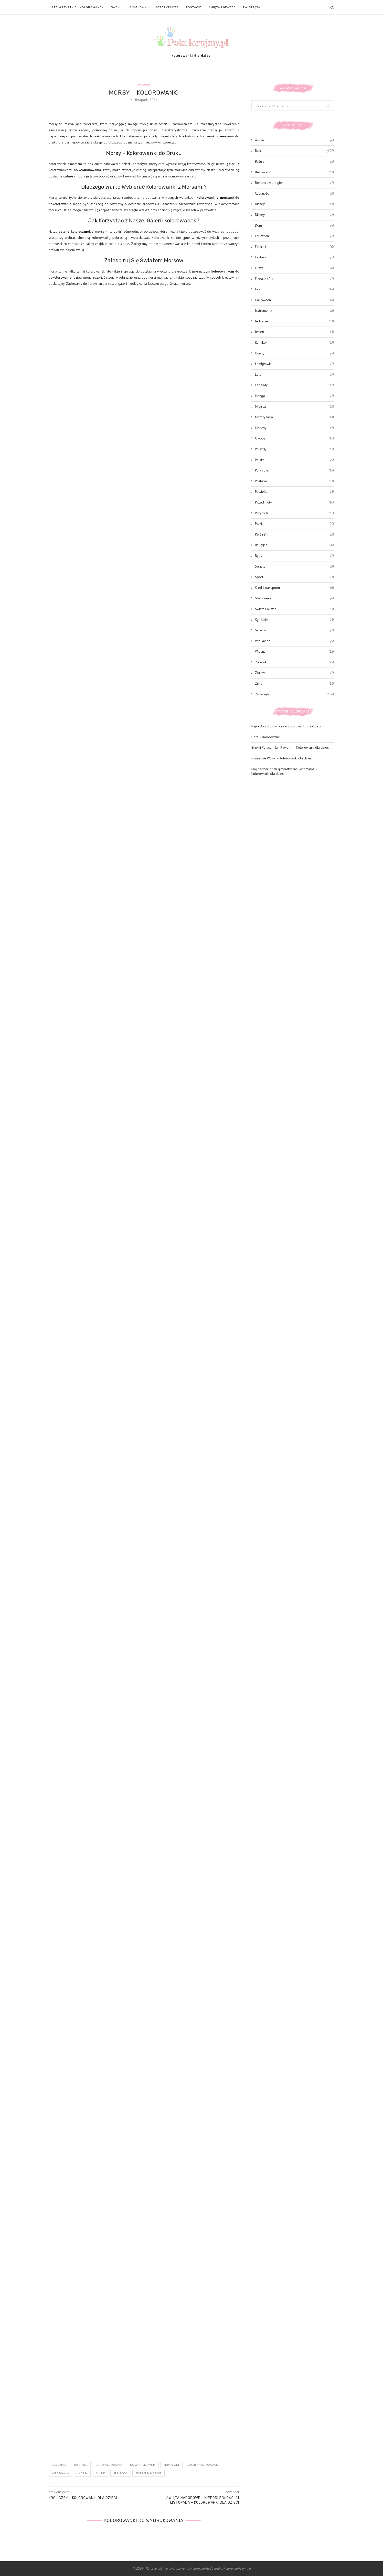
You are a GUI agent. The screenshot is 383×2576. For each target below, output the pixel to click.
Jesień (294, 331)
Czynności (294, 193)
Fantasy (294, 257)
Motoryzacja (167, 7)
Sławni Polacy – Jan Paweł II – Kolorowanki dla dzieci (290, 747)
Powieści (294, 491)
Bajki (115, 7)
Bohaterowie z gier (294, 182)
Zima (294, 683)
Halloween (294, 300)
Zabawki (294, 662)
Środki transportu (294, 587)
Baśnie (294, 161)
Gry (294, 289)
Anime (294, 140)
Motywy (294, 428)
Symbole (294, 619)
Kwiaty (294, 353)
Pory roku (294, 470)
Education (294, 236)
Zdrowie (294, 672)
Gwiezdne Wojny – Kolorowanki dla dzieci (281, 758)
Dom (294, 225)
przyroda (120, 2473)
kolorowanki (61, 2473)
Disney (294, 204)
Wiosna (294, 651)
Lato (294, 374)
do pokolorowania (109, 2465)
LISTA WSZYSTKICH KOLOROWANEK (76, 7)
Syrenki (294, 630)
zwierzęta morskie (148, 2473)
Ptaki (294, 523)
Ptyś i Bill (294, 534)
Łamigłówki (138, 7)
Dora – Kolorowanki (265, 737)
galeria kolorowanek (203, 2465)
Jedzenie (294, 321)
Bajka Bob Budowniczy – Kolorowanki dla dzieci (286, 726)
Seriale (294, 566)
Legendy (294, 385)
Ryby (294, 555)
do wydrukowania (142, 2465)
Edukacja (294, 246)
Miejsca (294, 406)
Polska (294, 460)
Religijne (294, 545)
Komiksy (294, 342)
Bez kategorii (294, 172)
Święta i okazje (222, 7)
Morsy (82, 2473)
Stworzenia (294, 598)
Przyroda (294, 513)
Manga (294, 396)
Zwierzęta (251, 7)
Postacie (193, 7)
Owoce (294, 438)
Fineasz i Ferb (294, 278)
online (100, 2473)
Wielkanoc (294, 641)
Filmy (294, 268)
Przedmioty (294, 502)
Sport (294, 577)
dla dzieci (59, 2465)
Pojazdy (294, 449)
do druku (80, 2465)
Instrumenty (294, 310)
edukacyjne (172, 2465)
